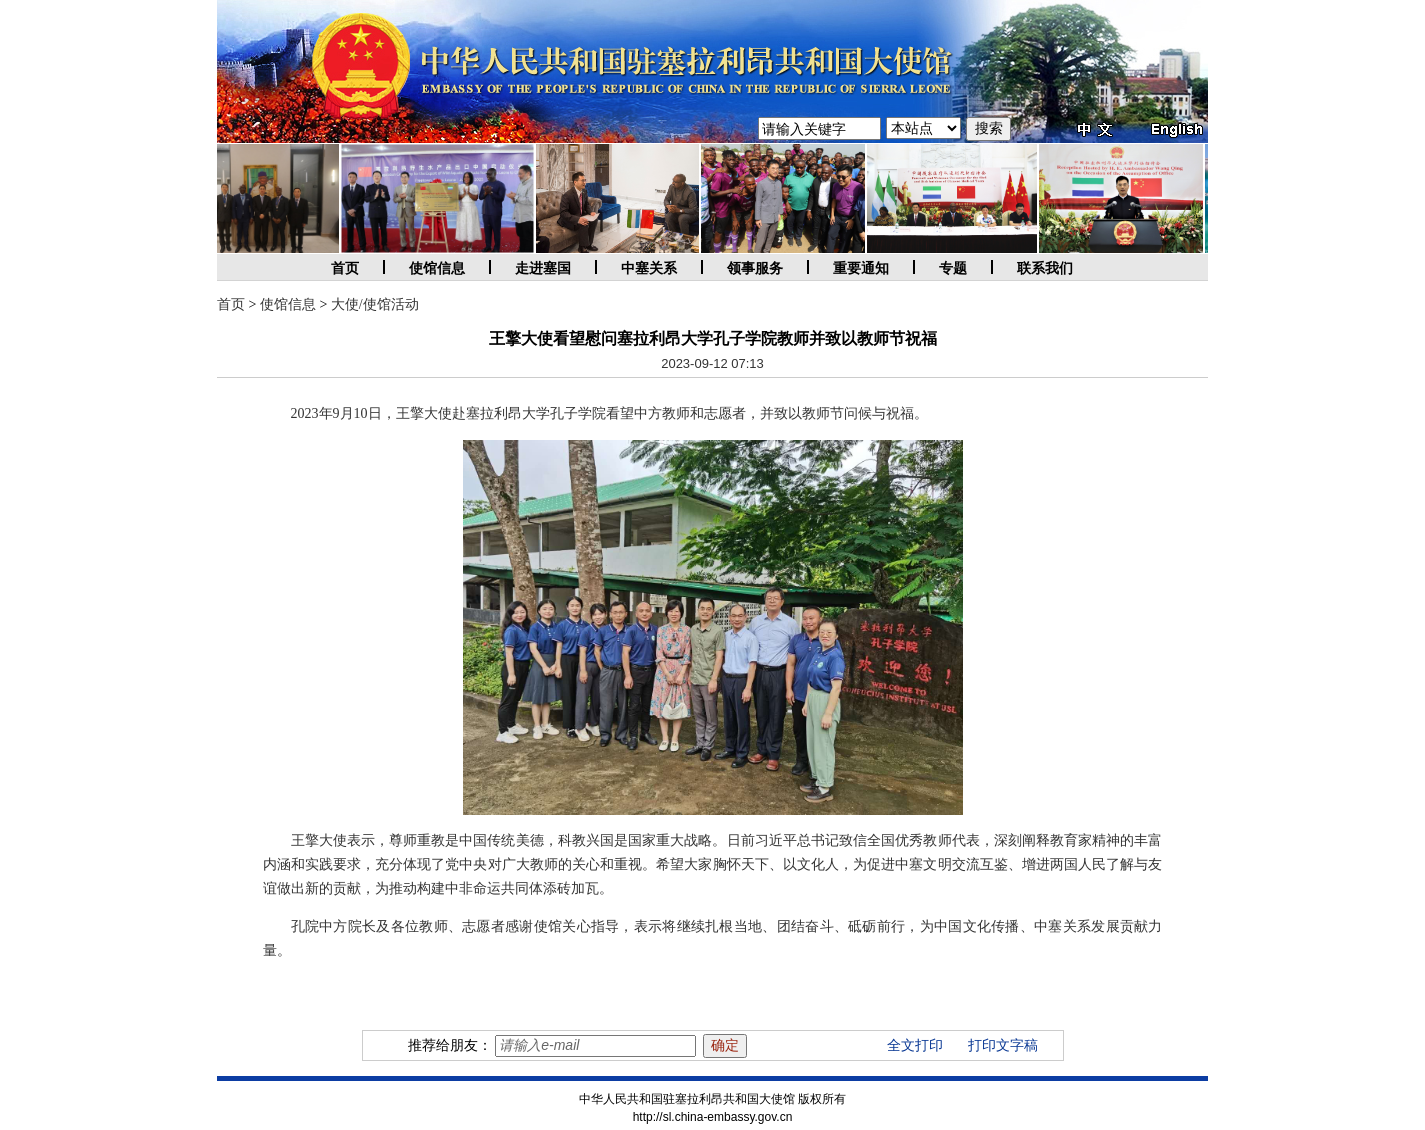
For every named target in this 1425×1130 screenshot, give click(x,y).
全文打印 (915, 1045)
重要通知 (861, 268)
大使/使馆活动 (375, 304)
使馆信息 (437, 268)
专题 (953, 268)
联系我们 (1045, 268)
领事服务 (755, 268)
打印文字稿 (1003, 1045)
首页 (345, 268)
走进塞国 (543, 268)
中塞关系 (649, 268)
